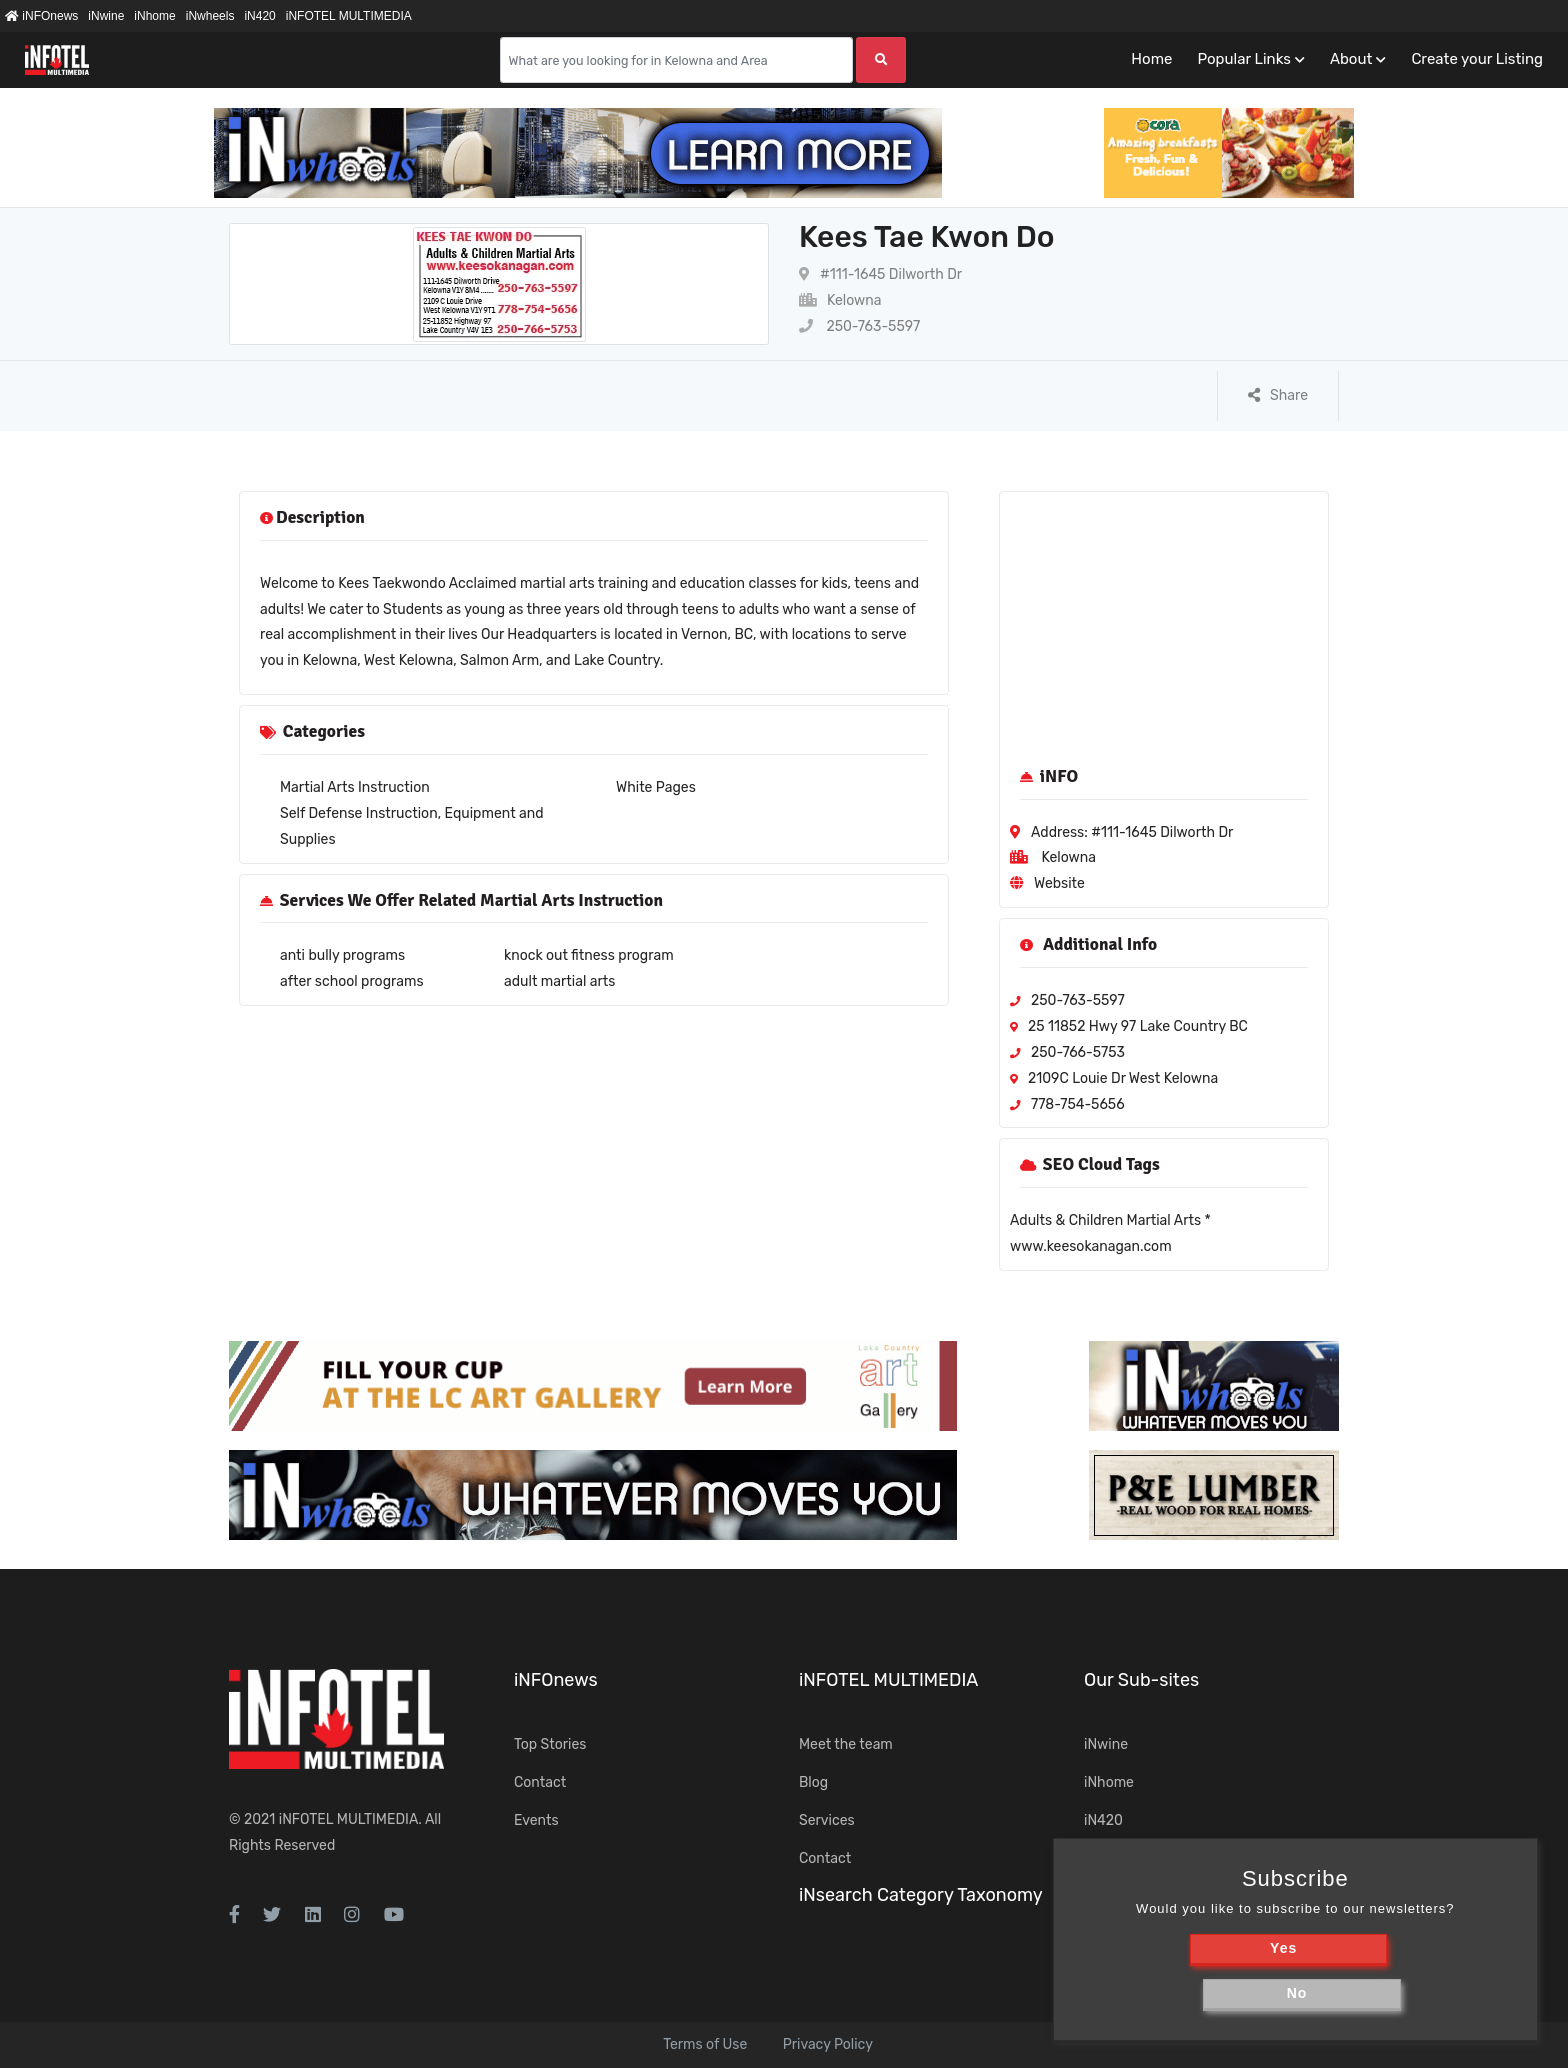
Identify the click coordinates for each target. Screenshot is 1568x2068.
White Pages (656, 787)
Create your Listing (1477, 59)
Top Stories (550, 1744)
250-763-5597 (859, 326)
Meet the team (846, 1744)
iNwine (106, 16)
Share (1278, 395)
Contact (540, 1782)
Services (827, 1820)
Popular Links (1243, 59)
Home (1151, 59)
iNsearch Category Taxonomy (921, 1895)
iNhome (154, 16)
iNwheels (210, 16)
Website (1059, 883)
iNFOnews (41, 16)
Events (536, 1820)
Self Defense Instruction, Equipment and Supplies (412, 826)
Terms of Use (705, 2044)
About (1351, 59)
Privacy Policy (828, 2044)
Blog (813, 1782)
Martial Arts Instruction (355, 787)
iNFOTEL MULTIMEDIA (349, 16)
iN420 (259, 16)
